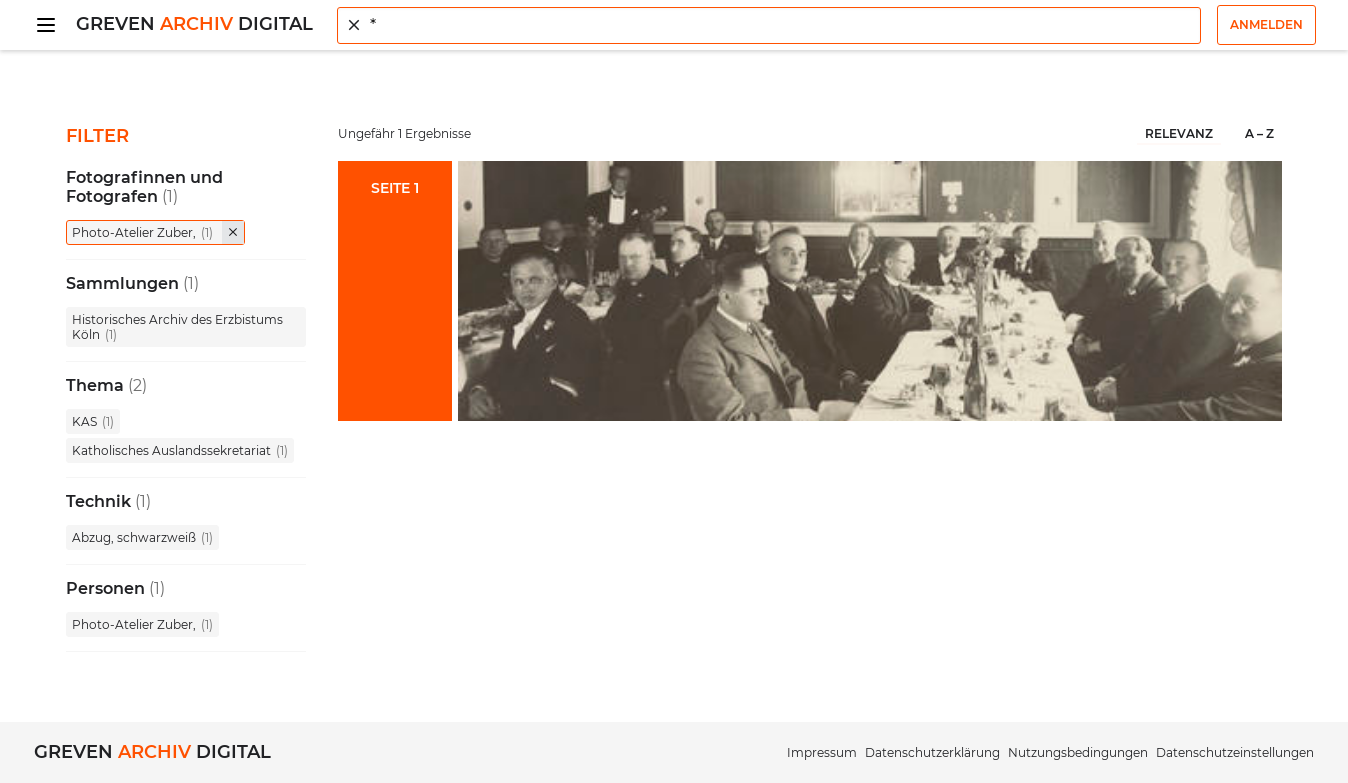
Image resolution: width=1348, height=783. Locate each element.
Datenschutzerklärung (932, 752)
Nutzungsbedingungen (1078, 752)
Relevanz (1179, 133)
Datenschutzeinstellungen (1235, 752)
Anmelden (1266, 24)
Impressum (822, 752)
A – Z (1259, 133)
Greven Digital (194, 24)
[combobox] (769, 25)
